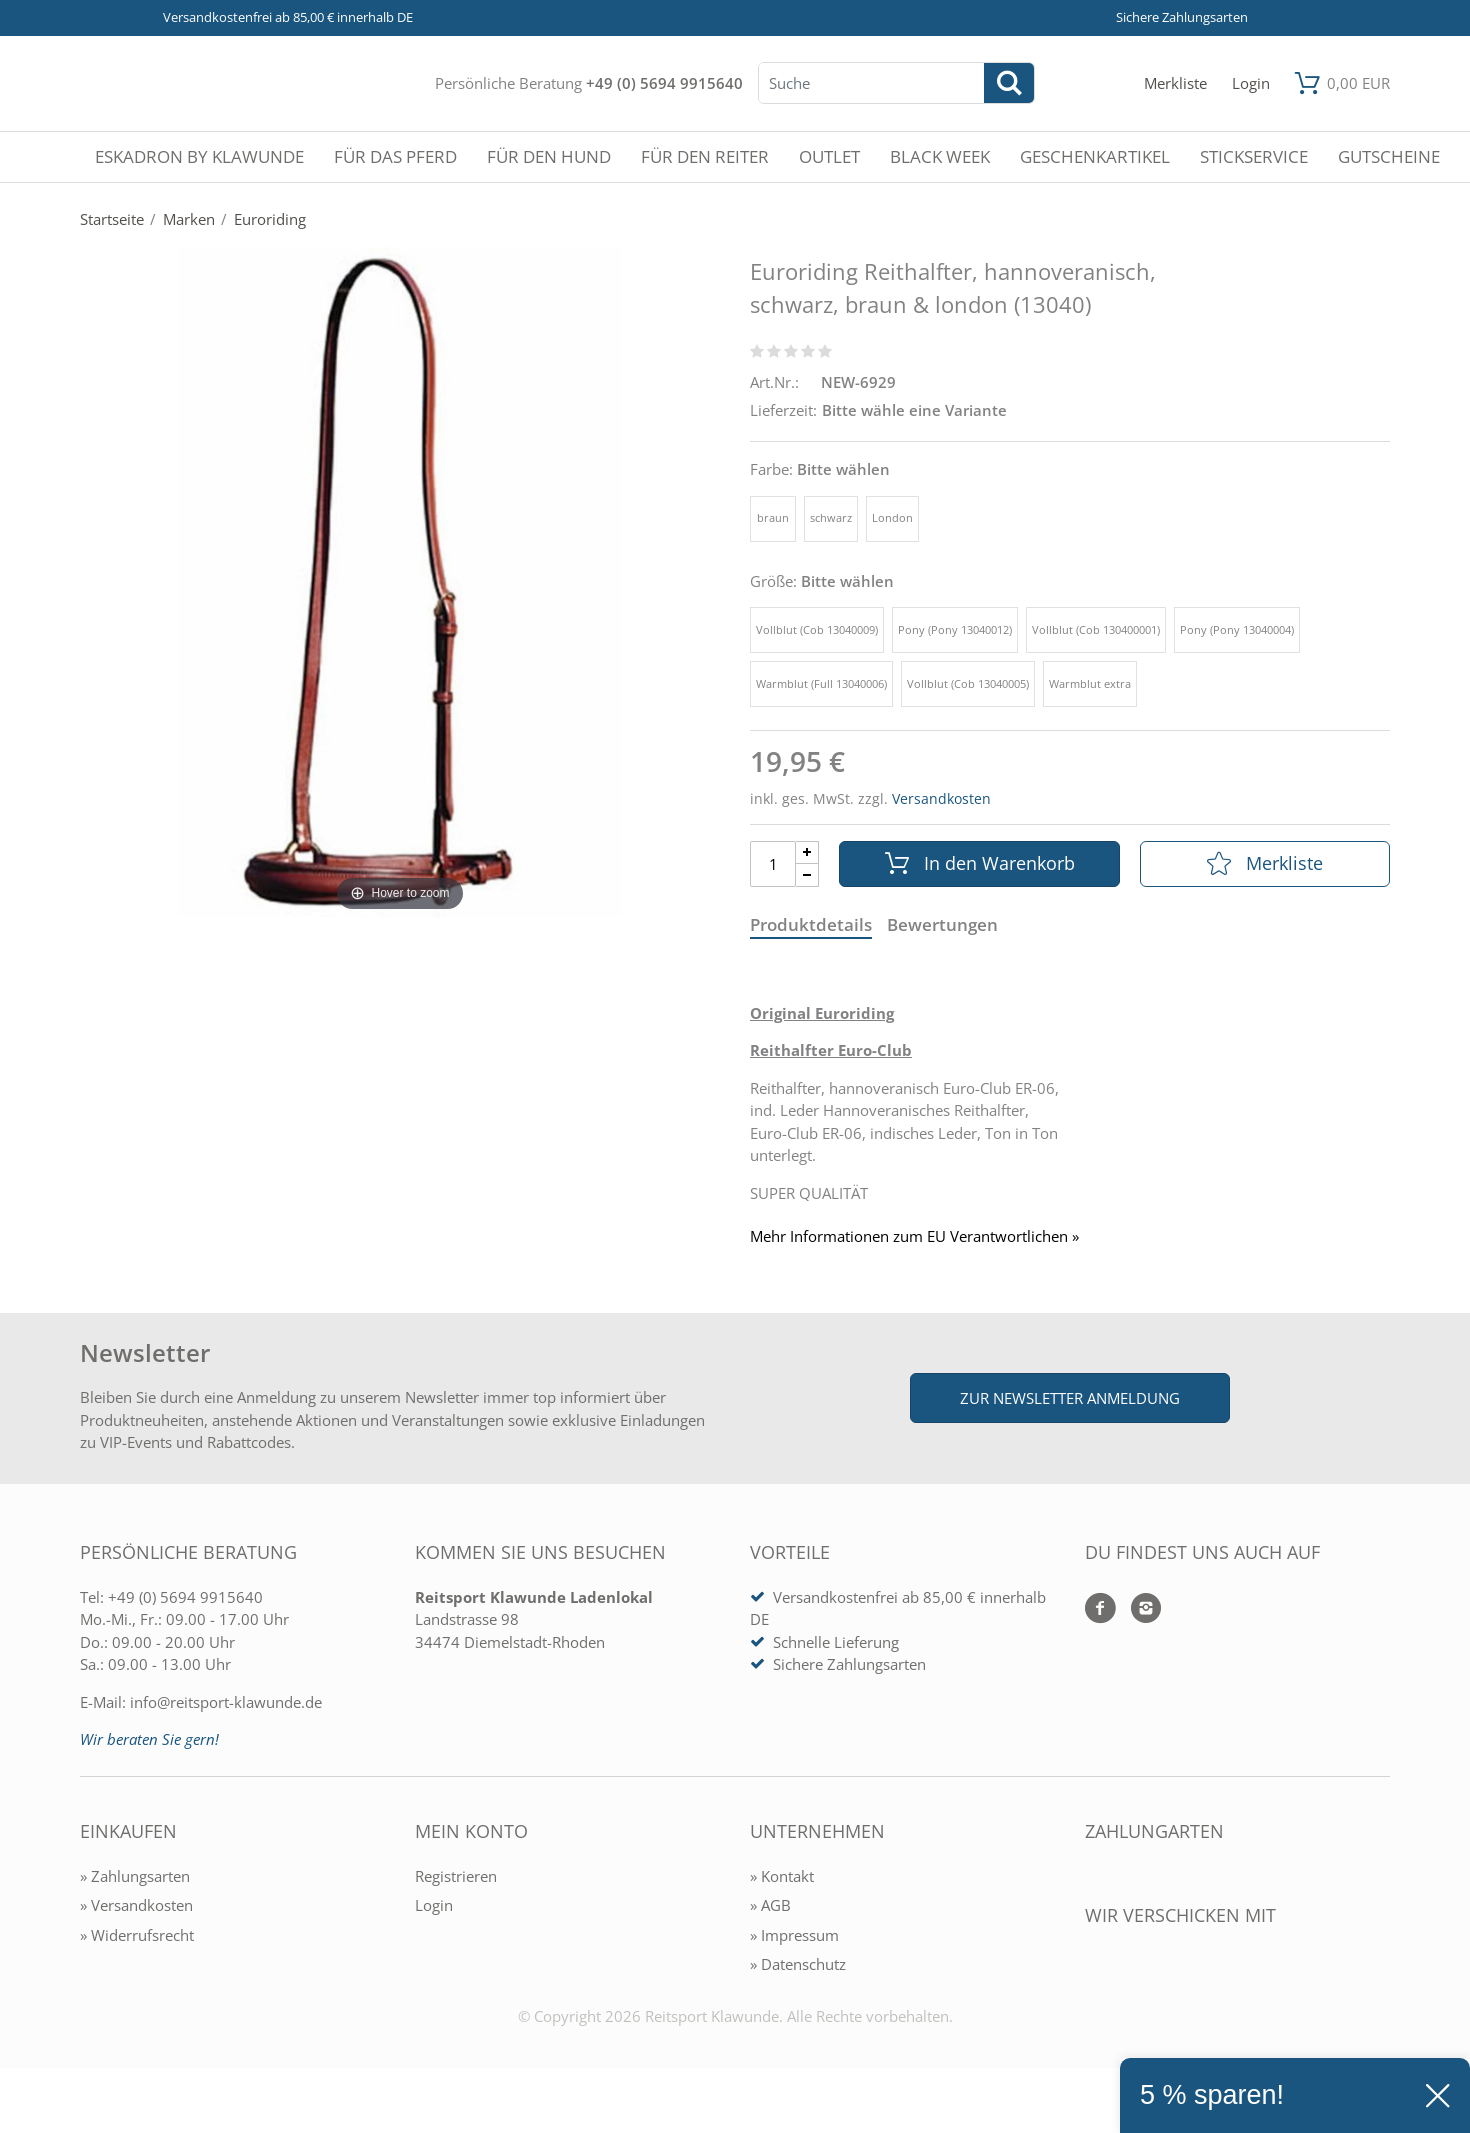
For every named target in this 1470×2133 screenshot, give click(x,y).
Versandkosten (941, 798)
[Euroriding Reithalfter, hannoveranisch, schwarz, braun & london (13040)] (400, 580)
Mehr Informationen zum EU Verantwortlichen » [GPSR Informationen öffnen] (914, 1236)
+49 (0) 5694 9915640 (664, 83)
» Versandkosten (136, 1905)
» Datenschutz (798, 1964)
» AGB (770, 1905)
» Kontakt (782, 1876)
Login (434, 1905)
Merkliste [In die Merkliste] (1265, 863)
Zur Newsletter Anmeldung (1070, 1398)
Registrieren (456, 1876)
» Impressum (794, 1935)
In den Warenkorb (980, 863)
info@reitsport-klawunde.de (226, 1702)
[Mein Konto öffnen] (1251, 83)
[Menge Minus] (807, 875)
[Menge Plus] (807, 852)
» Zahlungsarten (135, 1876)
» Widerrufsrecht (137, 1935)
